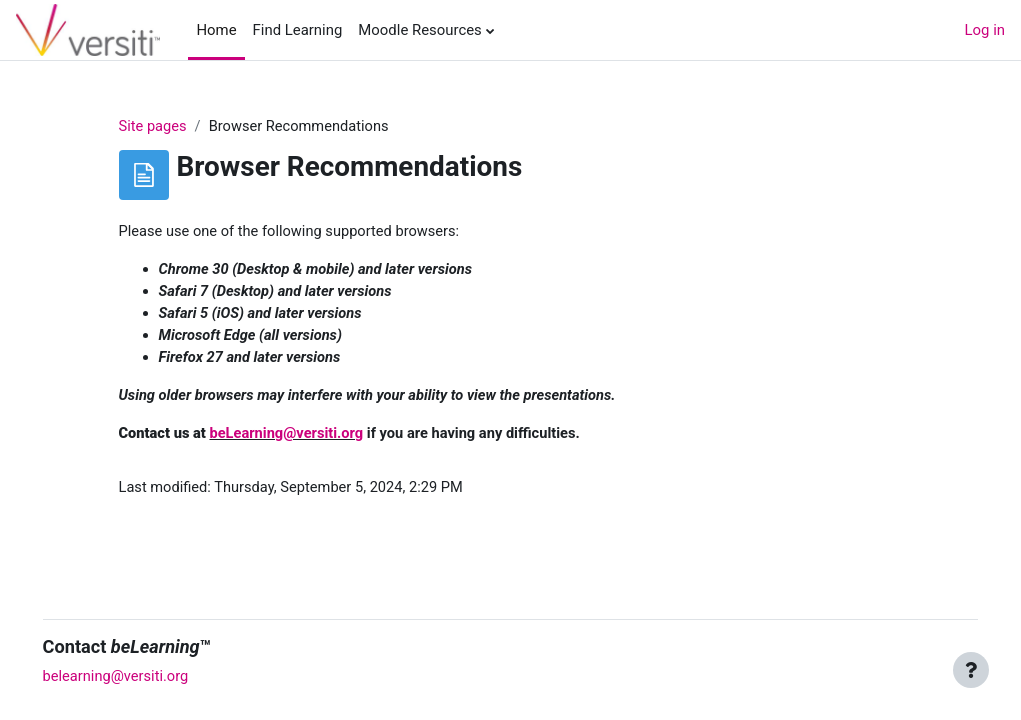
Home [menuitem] (216, 30)
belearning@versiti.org (145, 677)
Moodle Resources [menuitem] (419, 30)
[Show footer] (971, 670)
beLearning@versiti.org (289, 437)
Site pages (153, 127)
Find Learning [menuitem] (298, 30)
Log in (985, 30)
